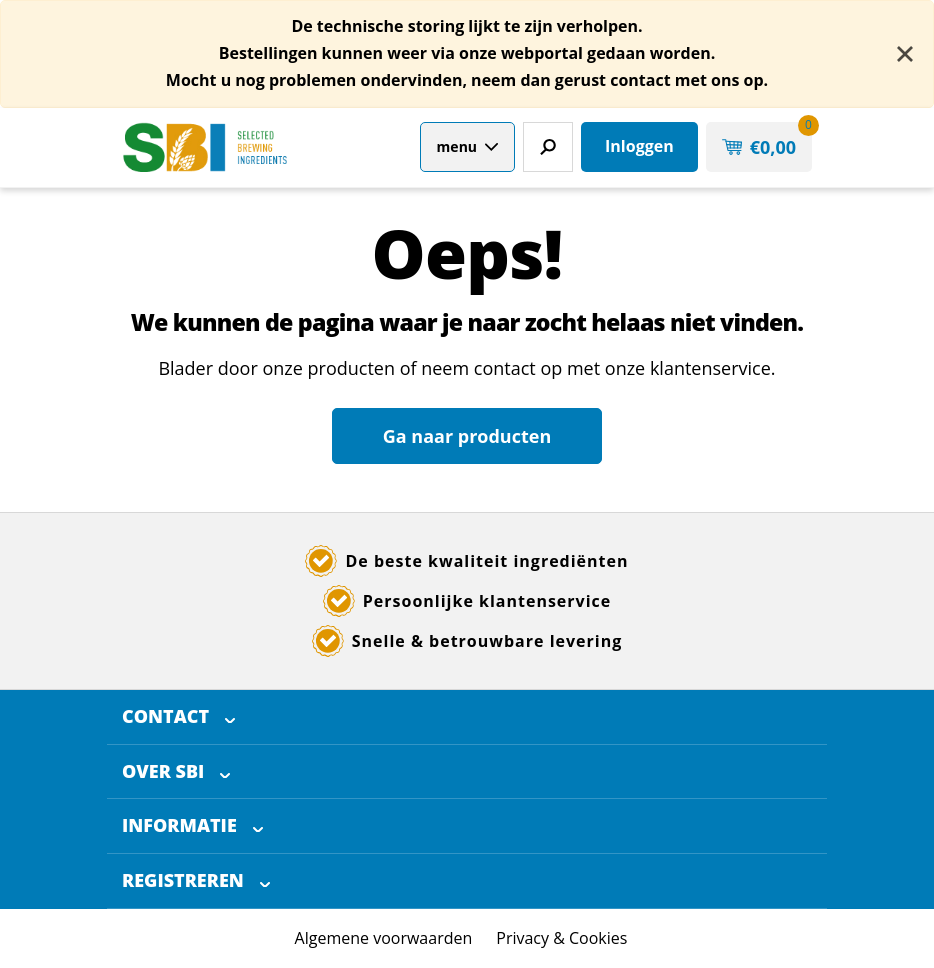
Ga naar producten (467, 436)
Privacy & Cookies (561, 938)
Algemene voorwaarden (384, 938)
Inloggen (639, 146)
